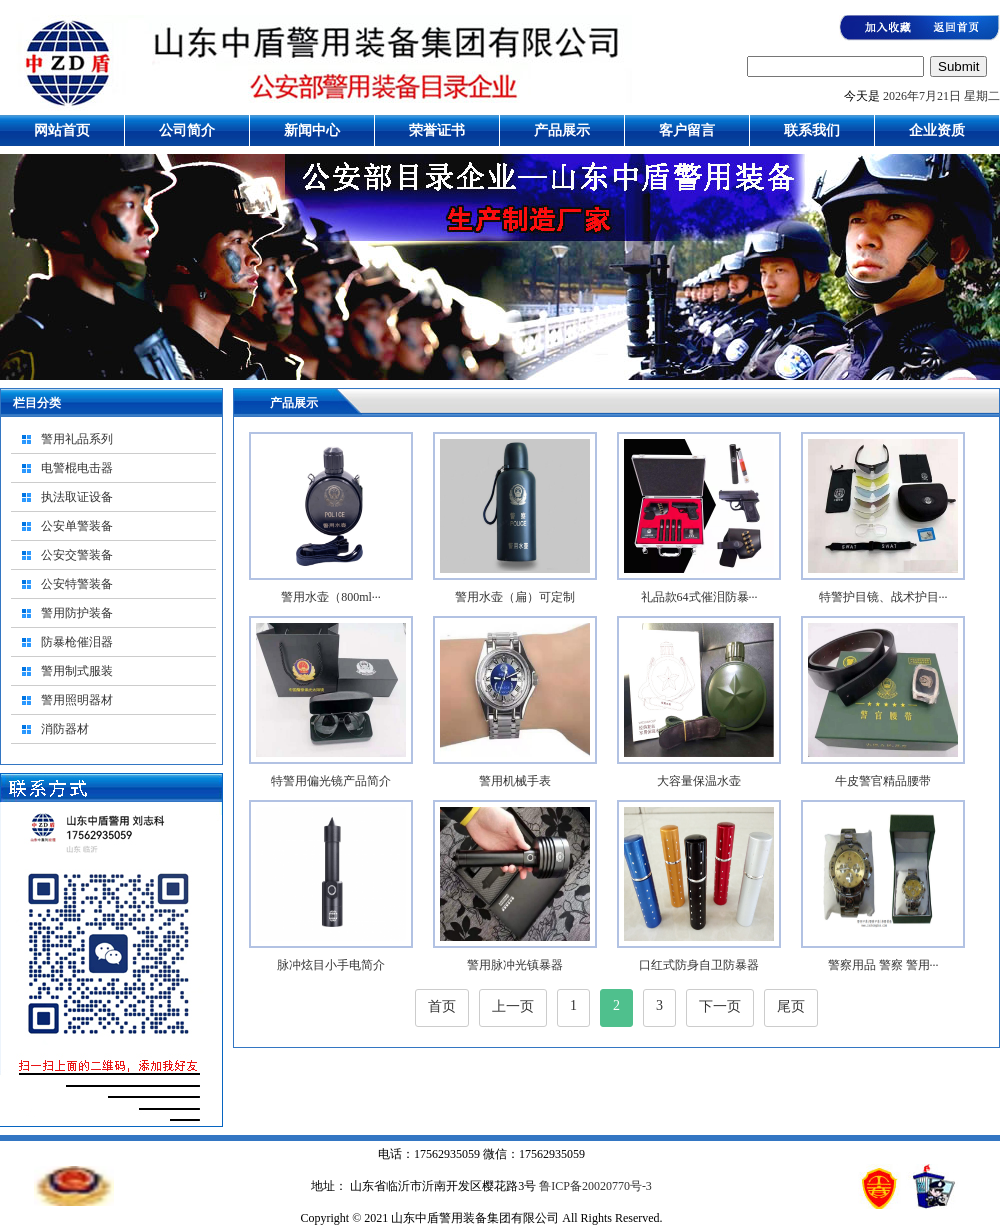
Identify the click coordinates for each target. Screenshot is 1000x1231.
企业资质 (937, 130)
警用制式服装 (77, 671)
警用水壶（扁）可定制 (515, 597)
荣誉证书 (437, 130)
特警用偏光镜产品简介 (331, 781)
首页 (442, 1006)
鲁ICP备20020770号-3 (594, 1186)
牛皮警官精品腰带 (883, 781)
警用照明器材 (77, 700)
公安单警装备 (77, 526)
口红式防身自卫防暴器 (699, 965)
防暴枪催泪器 (77, 642)
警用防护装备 (77, 613)
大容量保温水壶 (699, 781)
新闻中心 (312, 130)
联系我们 (812, 130)
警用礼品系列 (77, 439)
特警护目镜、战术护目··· (883, 597)
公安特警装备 (77, 584)
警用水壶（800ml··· (331, 597)
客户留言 (687, 130)
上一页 (513, 1006)
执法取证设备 (77, 497)
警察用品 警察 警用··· (883, 965)
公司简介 (187, 130)
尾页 (791, 1006)
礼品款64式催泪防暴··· (699, 597)
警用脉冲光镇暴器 (515, 965)
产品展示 (562, 130)
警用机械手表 (515, 781)
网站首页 (62, 130)
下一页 (720, 1006)
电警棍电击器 (77, 468)
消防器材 (65, 729)
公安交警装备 (77, 555)
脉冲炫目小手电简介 (331, 965)
